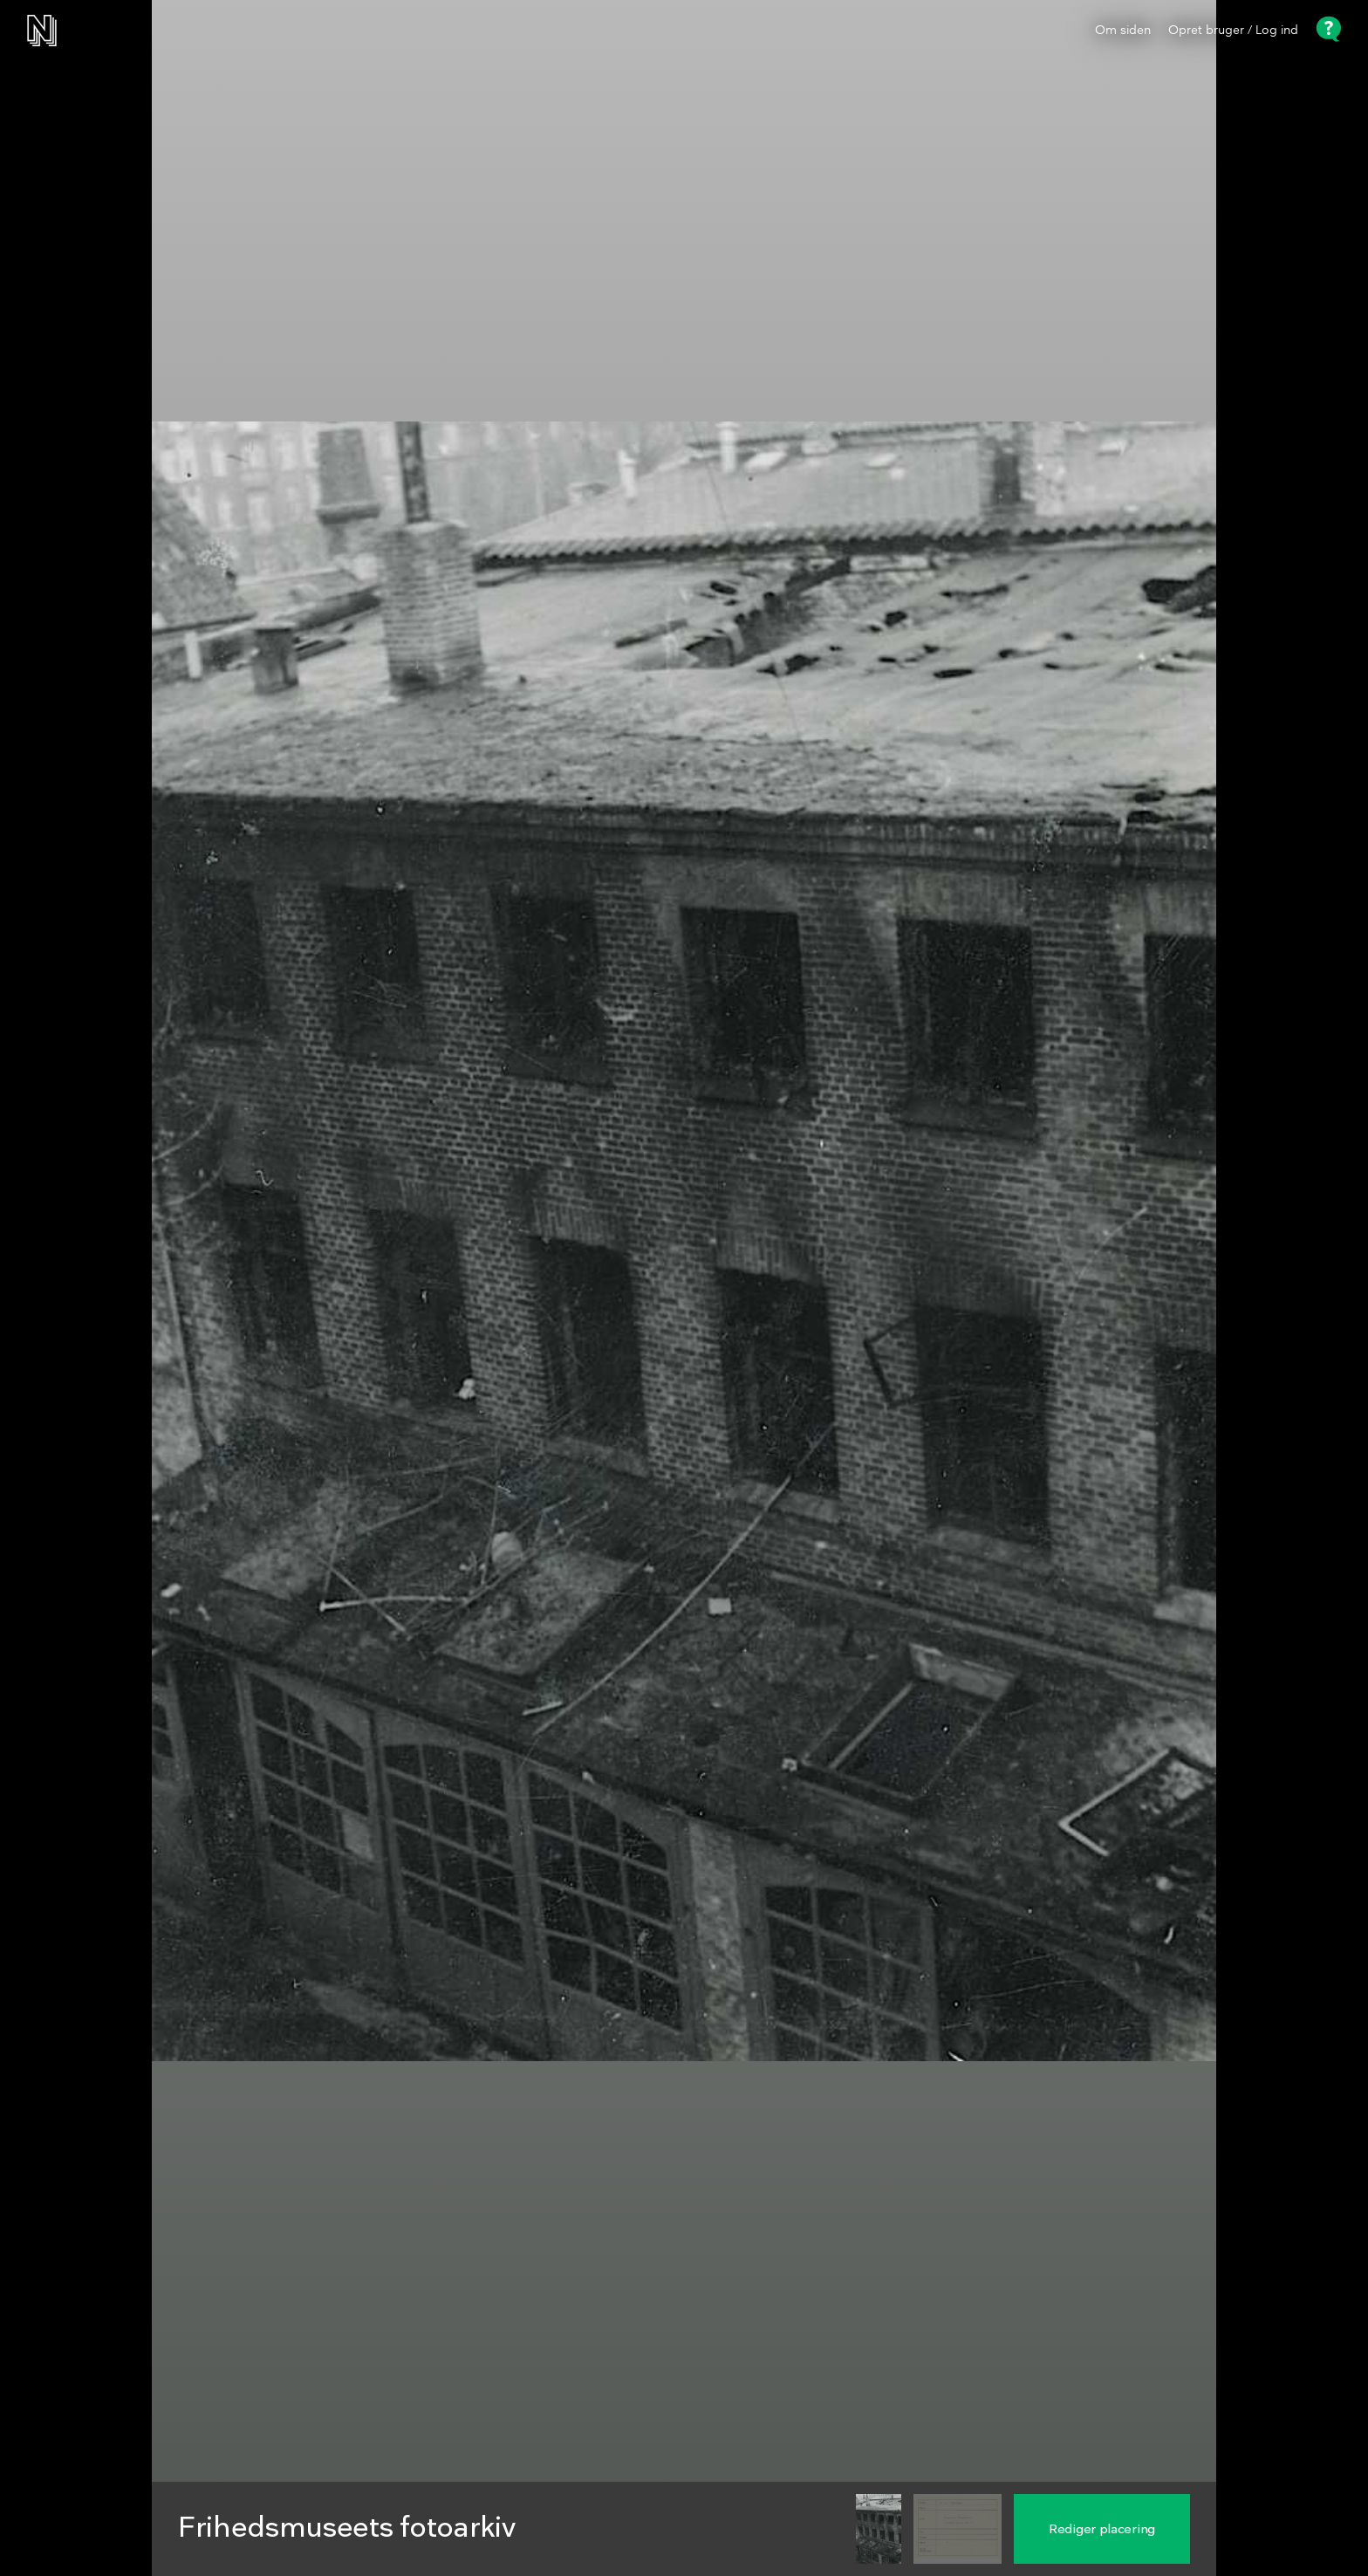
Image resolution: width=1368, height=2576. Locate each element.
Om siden (1123, 30)
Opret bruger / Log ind (1233, 30)
